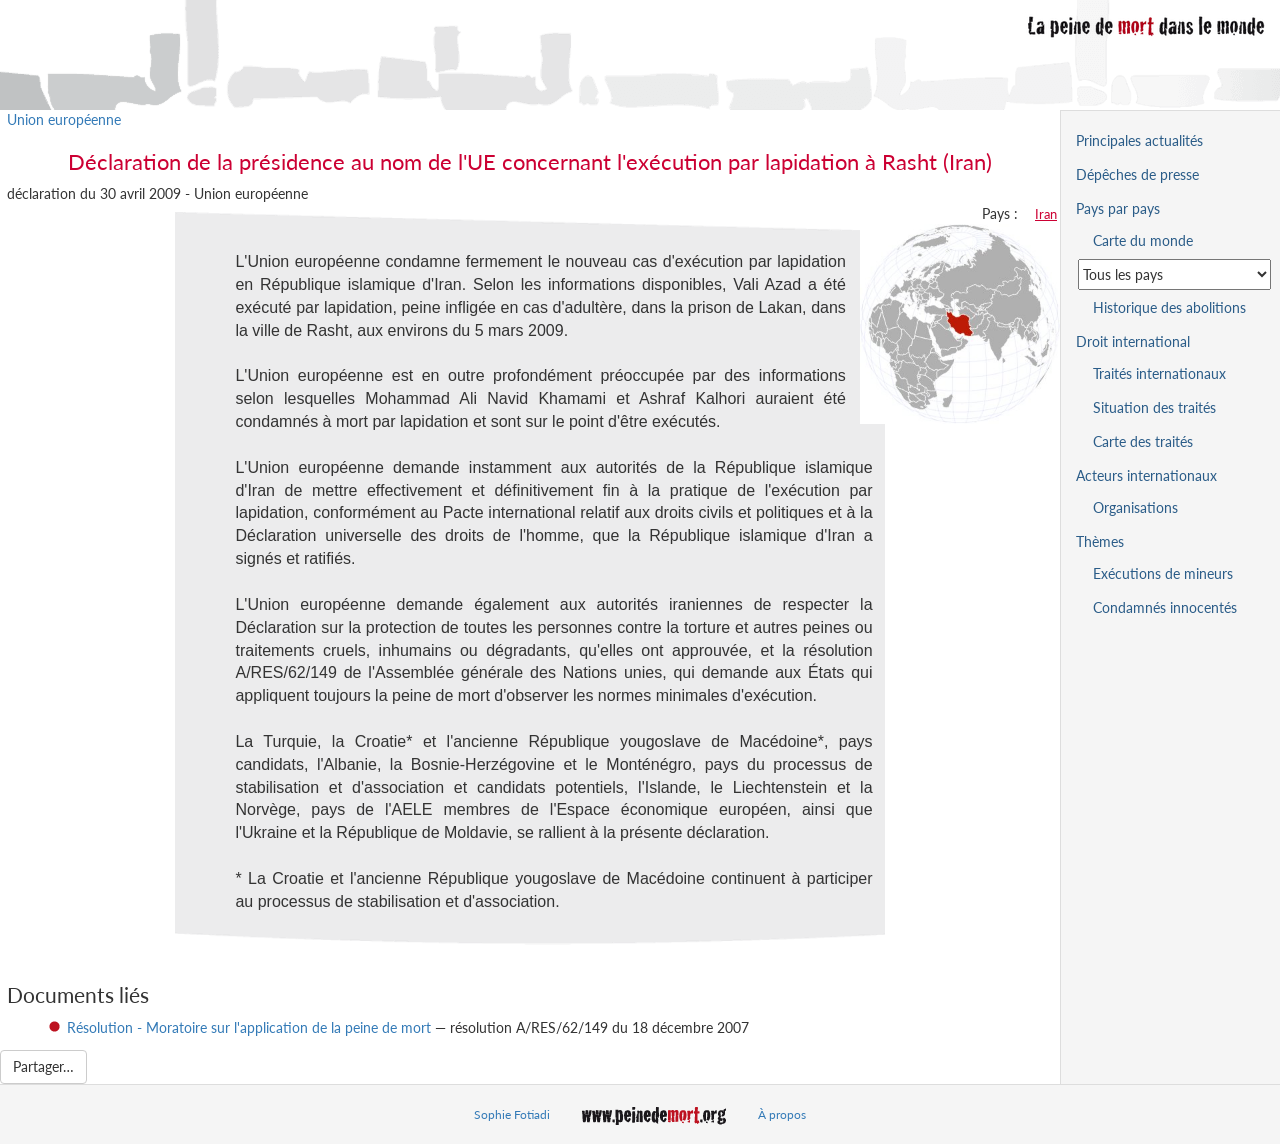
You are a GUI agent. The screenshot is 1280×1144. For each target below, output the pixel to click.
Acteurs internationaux (1146, 475)
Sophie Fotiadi (512, 1114)
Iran (1046, 214)
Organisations (1135, 507)
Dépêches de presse (1137, 174)
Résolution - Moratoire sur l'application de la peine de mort (249, 1027)
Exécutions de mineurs (1163, 573)
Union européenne (64, 119)
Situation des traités (1154, 407)
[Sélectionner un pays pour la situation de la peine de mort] (1174, 274)
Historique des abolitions (1169, 307)
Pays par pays (1118, 208)
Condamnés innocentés (1165, 607)
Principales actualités (1139, 140)
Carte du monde (1143, 240)
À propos (782, 1114)
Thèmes (1100, 541)
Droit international (1133, 341)
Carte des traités (1143, 441)
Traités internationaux (1159, 373)
